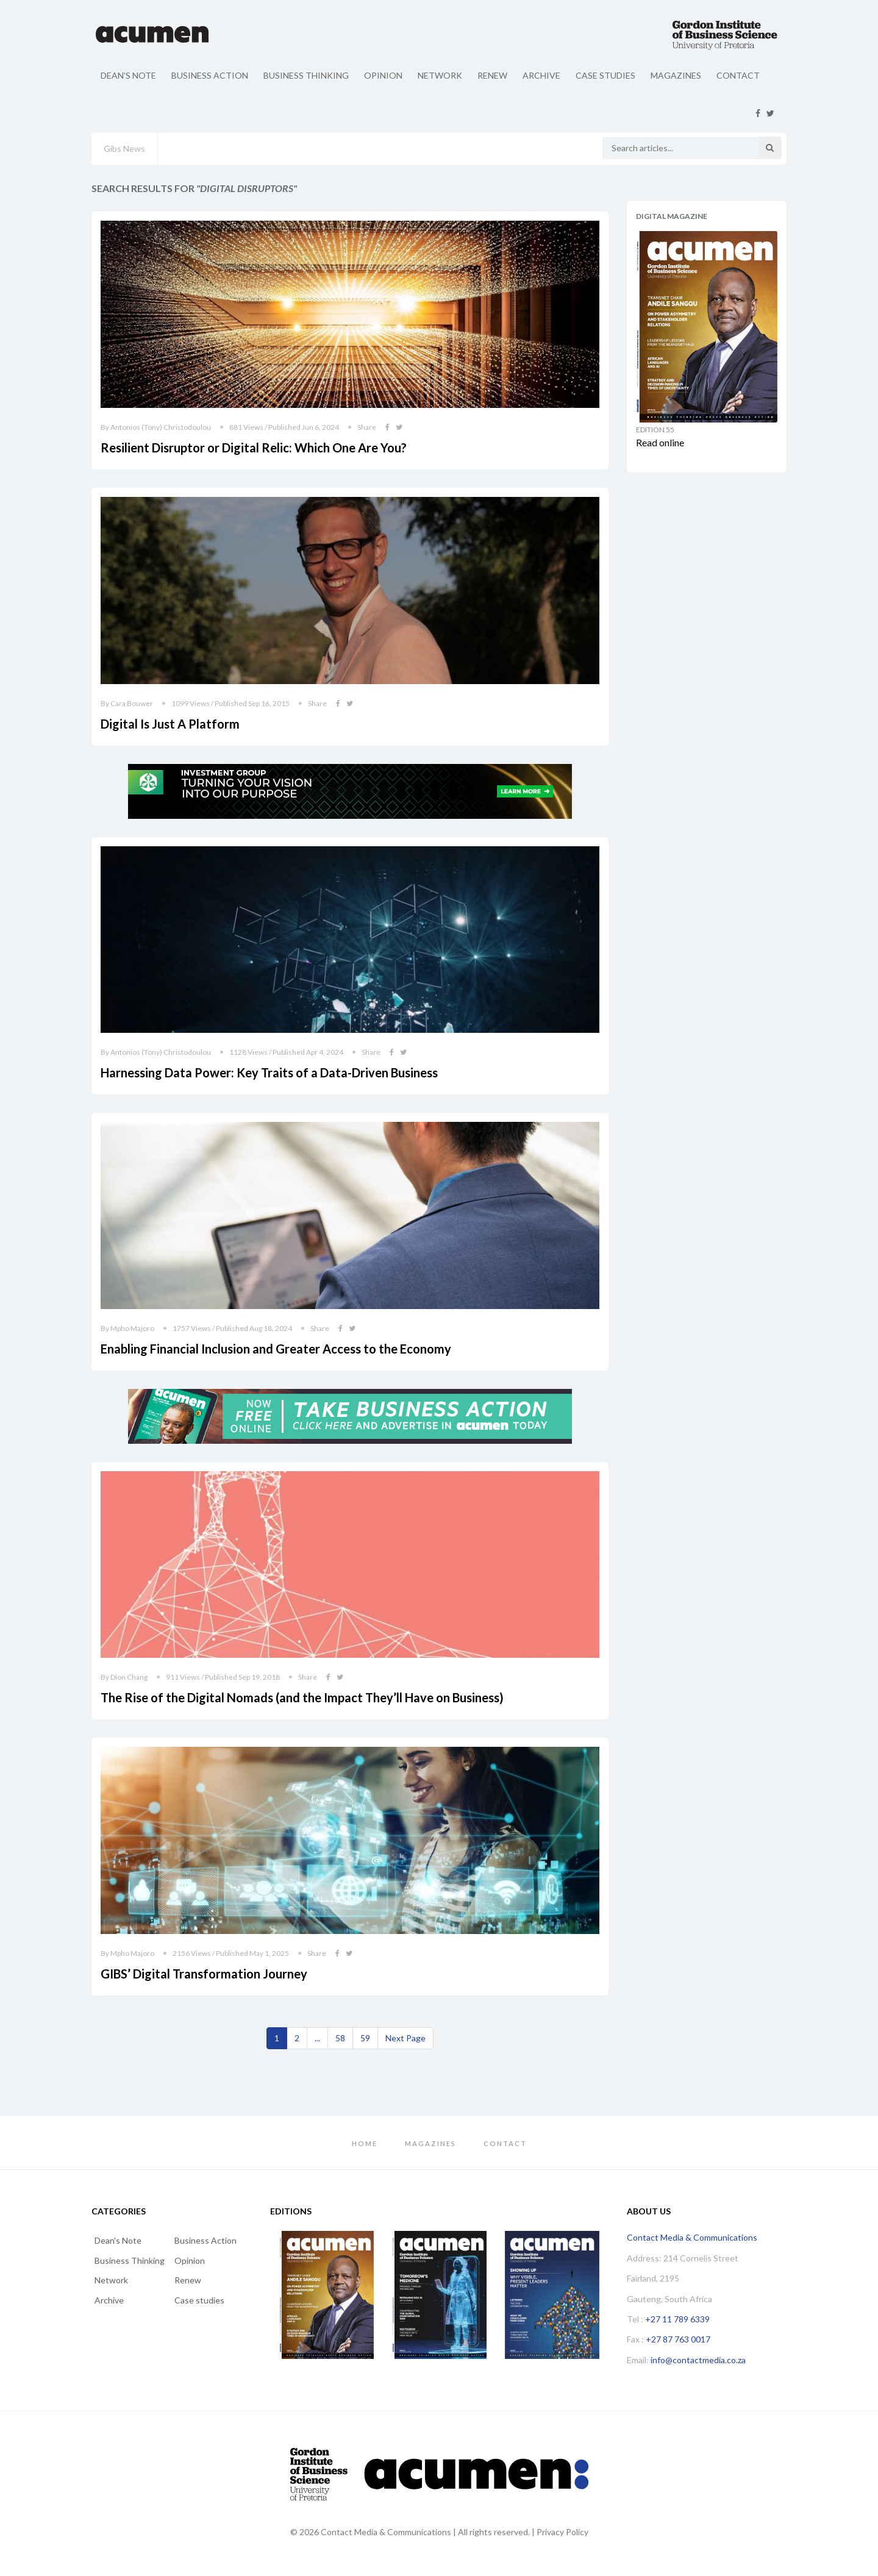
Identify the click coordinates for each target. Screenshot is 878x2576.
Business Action (209, 75)
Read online (660, 442)
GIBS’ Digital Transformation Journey (204, 1973)
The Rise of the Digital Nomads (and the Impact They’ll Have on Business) (302, 1697)
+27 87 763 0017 (678, 2339)
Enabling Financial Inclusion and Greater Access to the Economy (276, 1348)
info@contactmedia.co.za (698, 2360)
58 (340, 2038)
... (317, 2038)
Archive (541, 75)
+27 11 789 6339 (677, 2319)
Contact (738, 75)
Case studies (605, 75)
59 (365, 2038)
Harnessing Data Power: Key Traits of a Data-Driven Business (269, 1072)
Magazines (676, 75)
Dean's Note (128, 75)
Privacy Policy (562, 2532)
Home (364, 2143)
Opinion (383, 75)
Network (440, 75)
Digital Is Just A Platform (170, 723)
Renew (492, 75)
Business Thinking (306, 75)
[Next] (405, 2038)
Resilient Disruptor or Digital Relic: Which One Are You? (254, 447)
